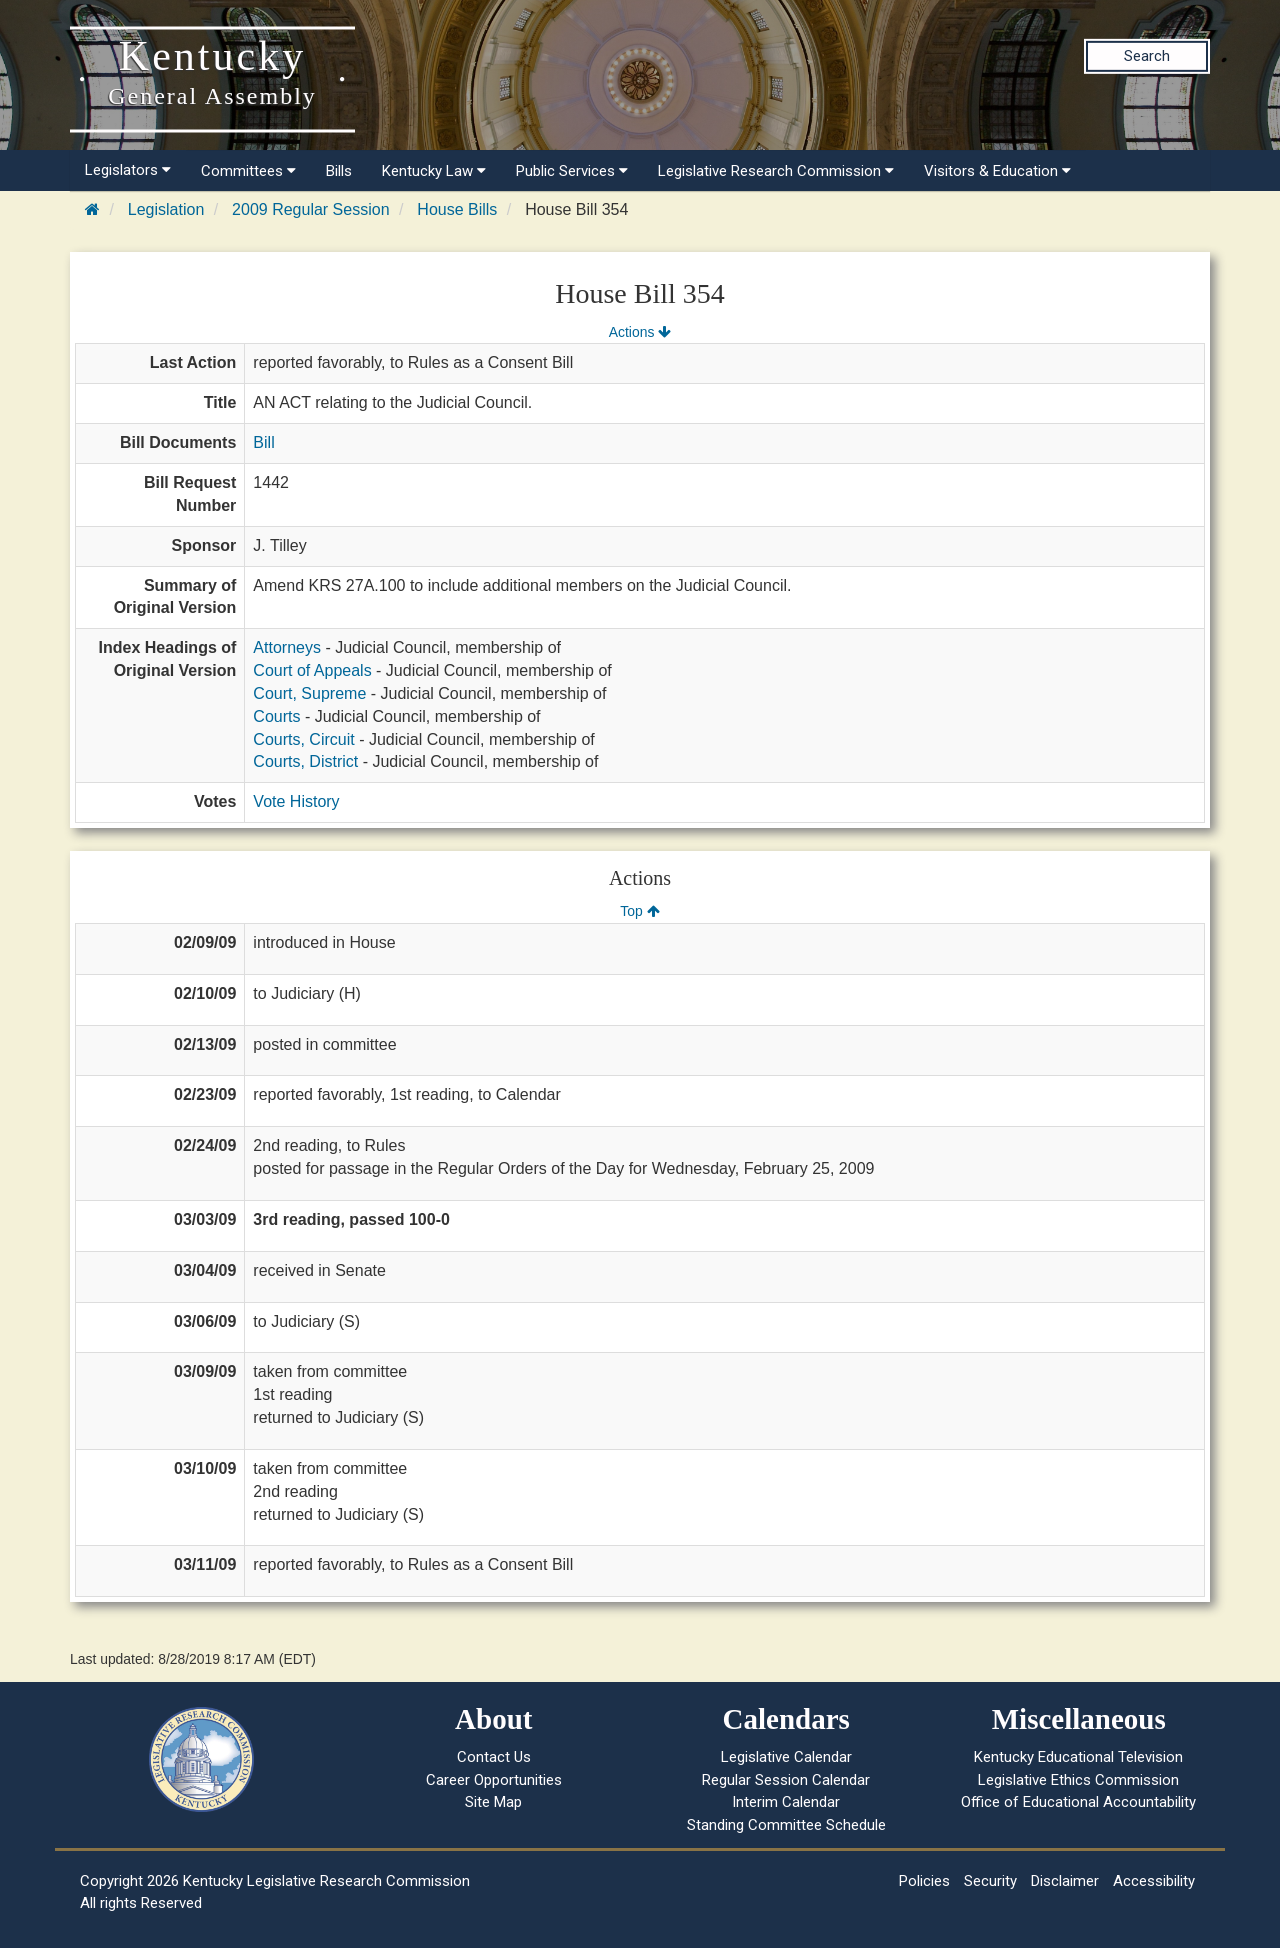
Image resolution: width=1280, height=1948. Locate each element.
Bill (263, 442)
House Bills (457, 209)
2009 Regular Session (310, 209)
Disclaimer (1065, 1881)
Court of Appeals (312, 670)
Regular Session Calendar (786, 1780)
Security (990, 1881)
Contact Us (494, 1757)
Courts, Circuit (303, 739)
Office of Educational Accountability (1078, 1802)
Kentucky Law (434, 171)
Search (1147, 56)
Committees (248, 171)
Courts (276, 716)
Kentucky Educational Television (1078, 1757)
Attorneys (287, 647)
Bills (339, 171)
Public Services (572, 171)
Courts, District (305, 761)
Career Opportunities (494, 1780)
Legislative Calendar (786, 1757)
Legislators (128, 170)
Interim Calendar (786, 1802)
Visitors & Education (997, 171)
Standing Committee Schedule (786, 1825)
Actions (640, 332)
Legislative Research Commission (776, 171)
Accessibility (1154, 1881)
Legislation (166, 209)
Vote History (296, 801)
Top (639, 911)
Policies (924, 1881)
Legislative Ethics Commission (1078, 1780)
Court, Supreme (309, 693)
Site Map (493, 1802)
